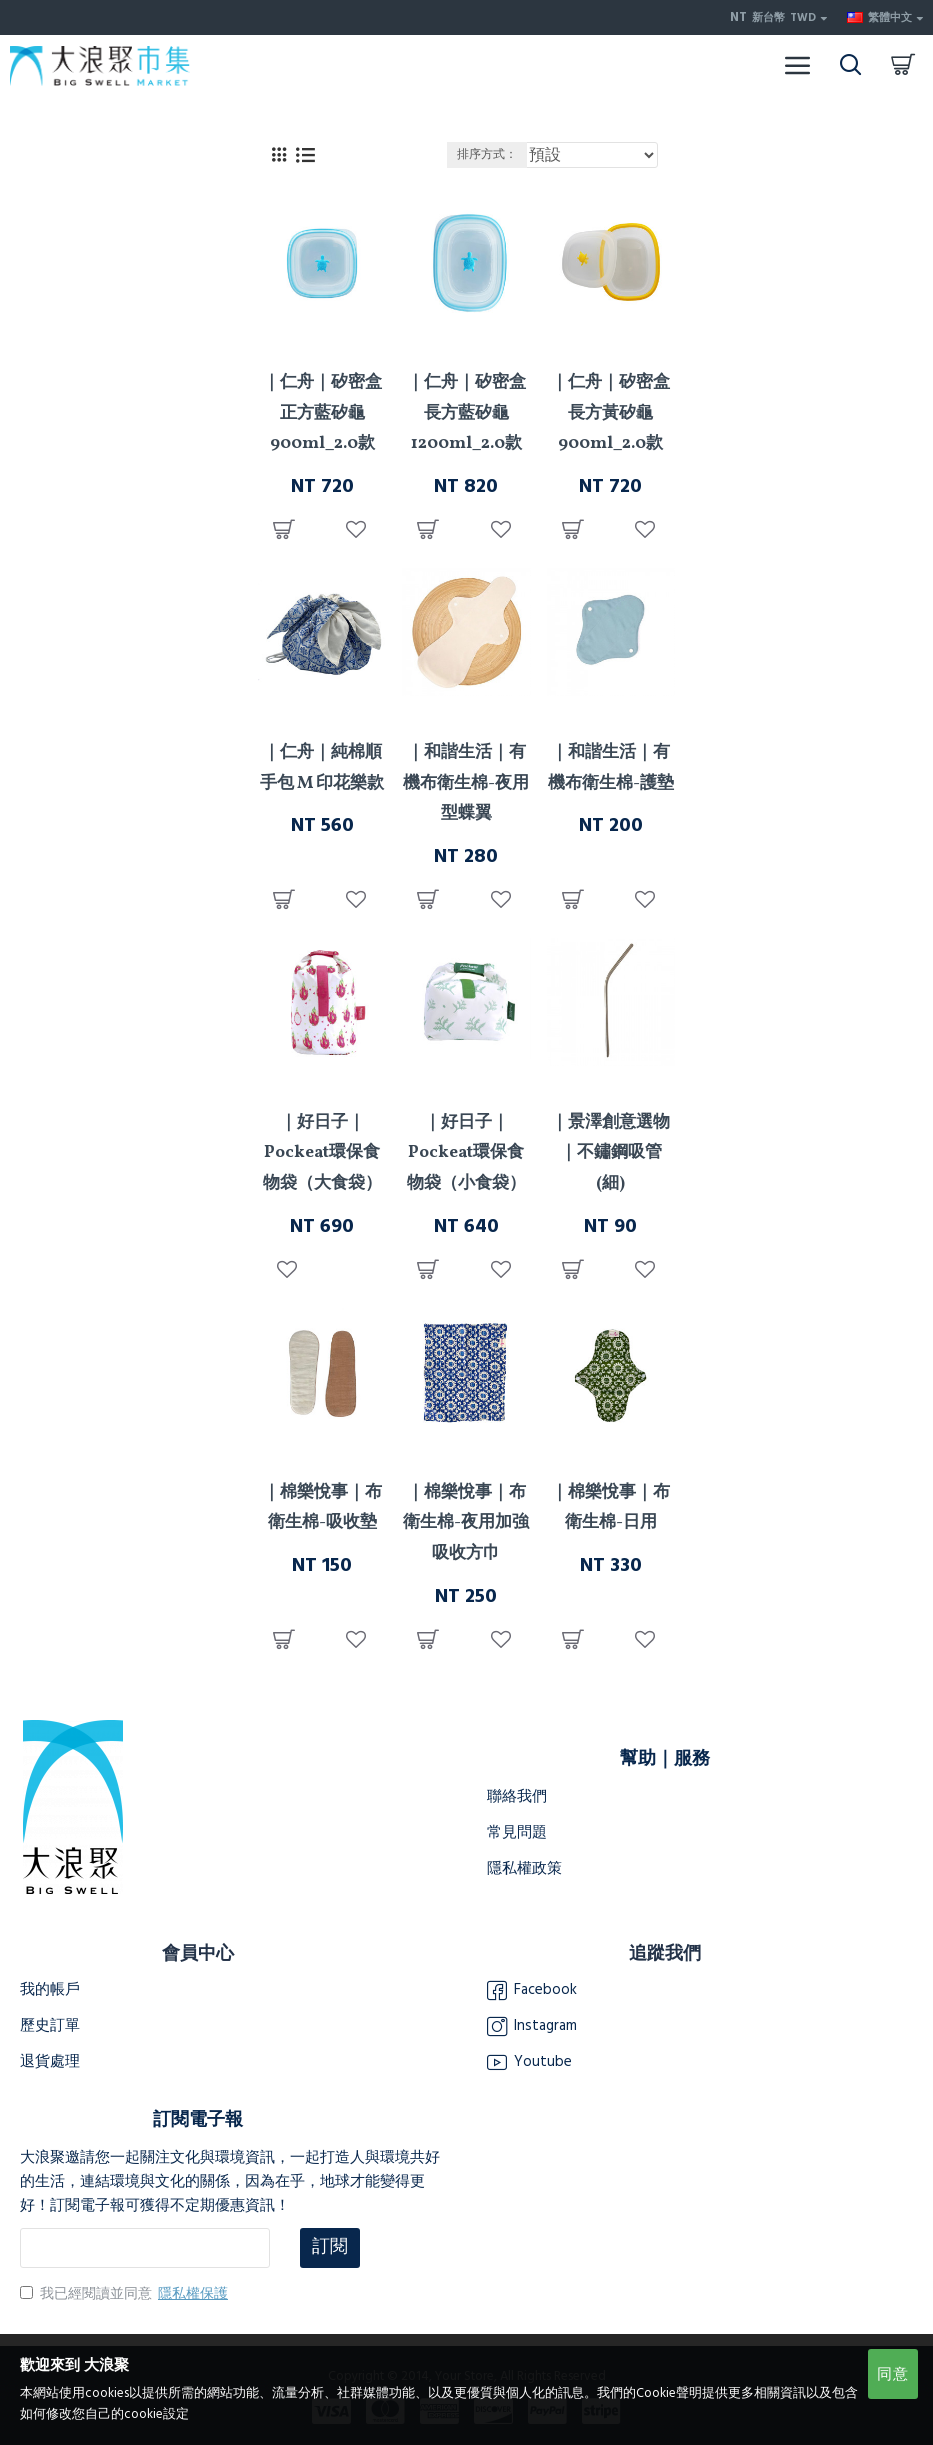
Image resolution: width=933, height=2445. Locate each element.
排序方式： (487, 154)
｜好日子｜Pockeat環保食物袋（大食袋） (322, 1153)
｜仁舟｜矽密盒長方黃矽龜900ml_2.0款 (610, 413)
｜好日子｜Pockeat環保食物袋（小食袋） (466, 1153)
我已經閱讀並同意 (125, 2294)
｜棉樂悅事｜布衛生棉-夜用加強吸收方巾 (466, 1523)
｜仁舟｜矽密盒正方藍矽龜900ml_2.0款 (322, 413)
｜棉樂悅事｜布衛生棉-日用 (610, 1508)
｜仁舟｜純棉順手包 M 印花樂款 (322, 768)
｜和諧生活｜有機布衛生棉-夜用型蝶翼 (466, 783)
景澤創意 (611, 1084)
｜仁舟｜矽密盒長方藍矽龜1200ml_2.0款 (466, 413)
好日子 (322, 1084)
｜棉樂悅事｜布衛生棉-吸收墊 (322, 1508)
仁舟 (322, 344)
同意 (893, 2374)
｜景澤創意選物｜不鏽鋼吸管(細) (610, 1153)
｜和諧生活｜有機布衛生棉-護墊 (611, 768)
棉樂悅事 (322, 1454)
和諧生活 (466, 714)
